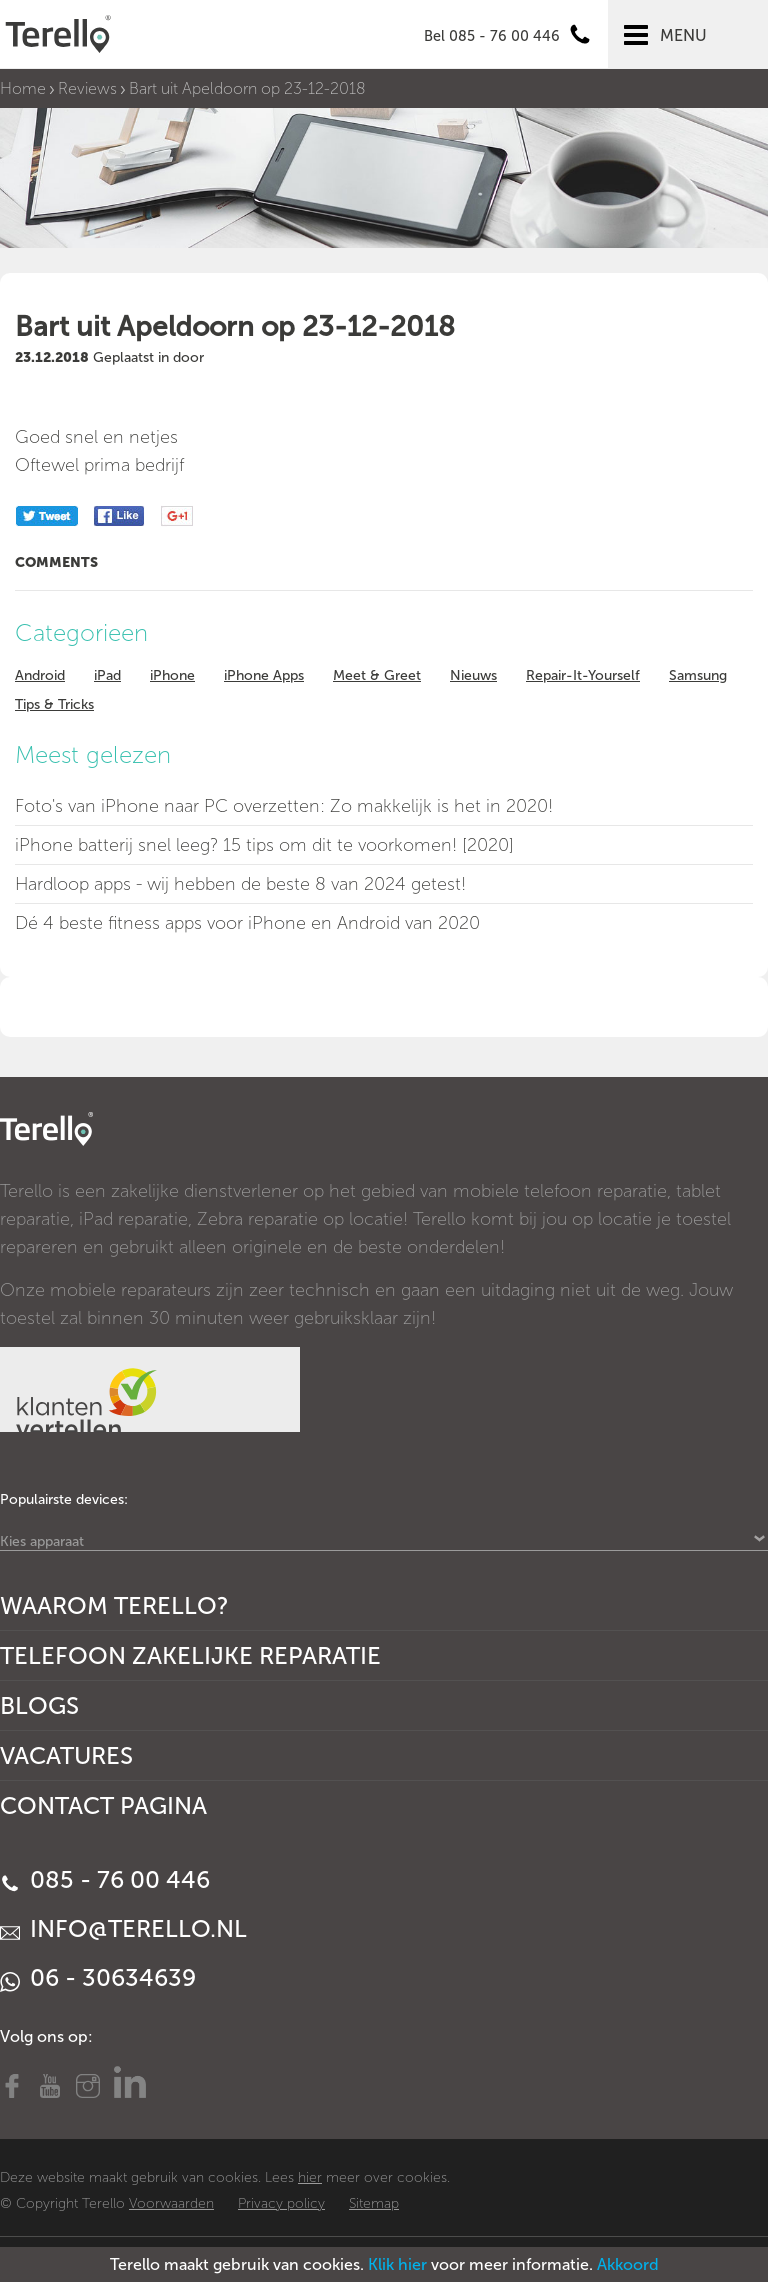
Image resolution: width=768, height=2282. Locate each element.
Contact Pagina (103, 1805)
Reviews (87, 88)
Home (23, 88)
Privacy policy (281, 2203)
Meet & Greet (377, 675)
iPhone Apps (264, 675)
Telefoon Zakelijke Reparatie (190, 1655)
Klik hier (397, 2264)
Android (40, 675)
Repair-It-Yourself (583, 675)
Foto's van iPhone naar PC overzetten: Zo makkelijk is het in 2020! (284, 806)
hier (310, 2177)
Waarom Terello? (114, 1605)
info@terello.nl (123, 1928)
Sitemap (374, 2203)
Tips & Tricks (54, 704)
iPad (107, 675)
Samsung (698, 675)
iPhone (172, 675)
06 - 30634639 (98, 1977)
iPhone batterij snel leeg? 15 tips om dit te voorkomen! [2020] (264, 845)
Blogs (39, 1705)
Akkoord (628, 2264)
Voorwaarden (171, 2203)
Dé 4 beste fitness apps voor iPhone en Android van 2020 (247, 923)
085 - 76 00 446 (105, 1879)
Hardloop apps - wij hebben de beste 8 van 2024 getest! (240, 884)
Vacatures (66, 1755)
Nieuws (473, 675)
